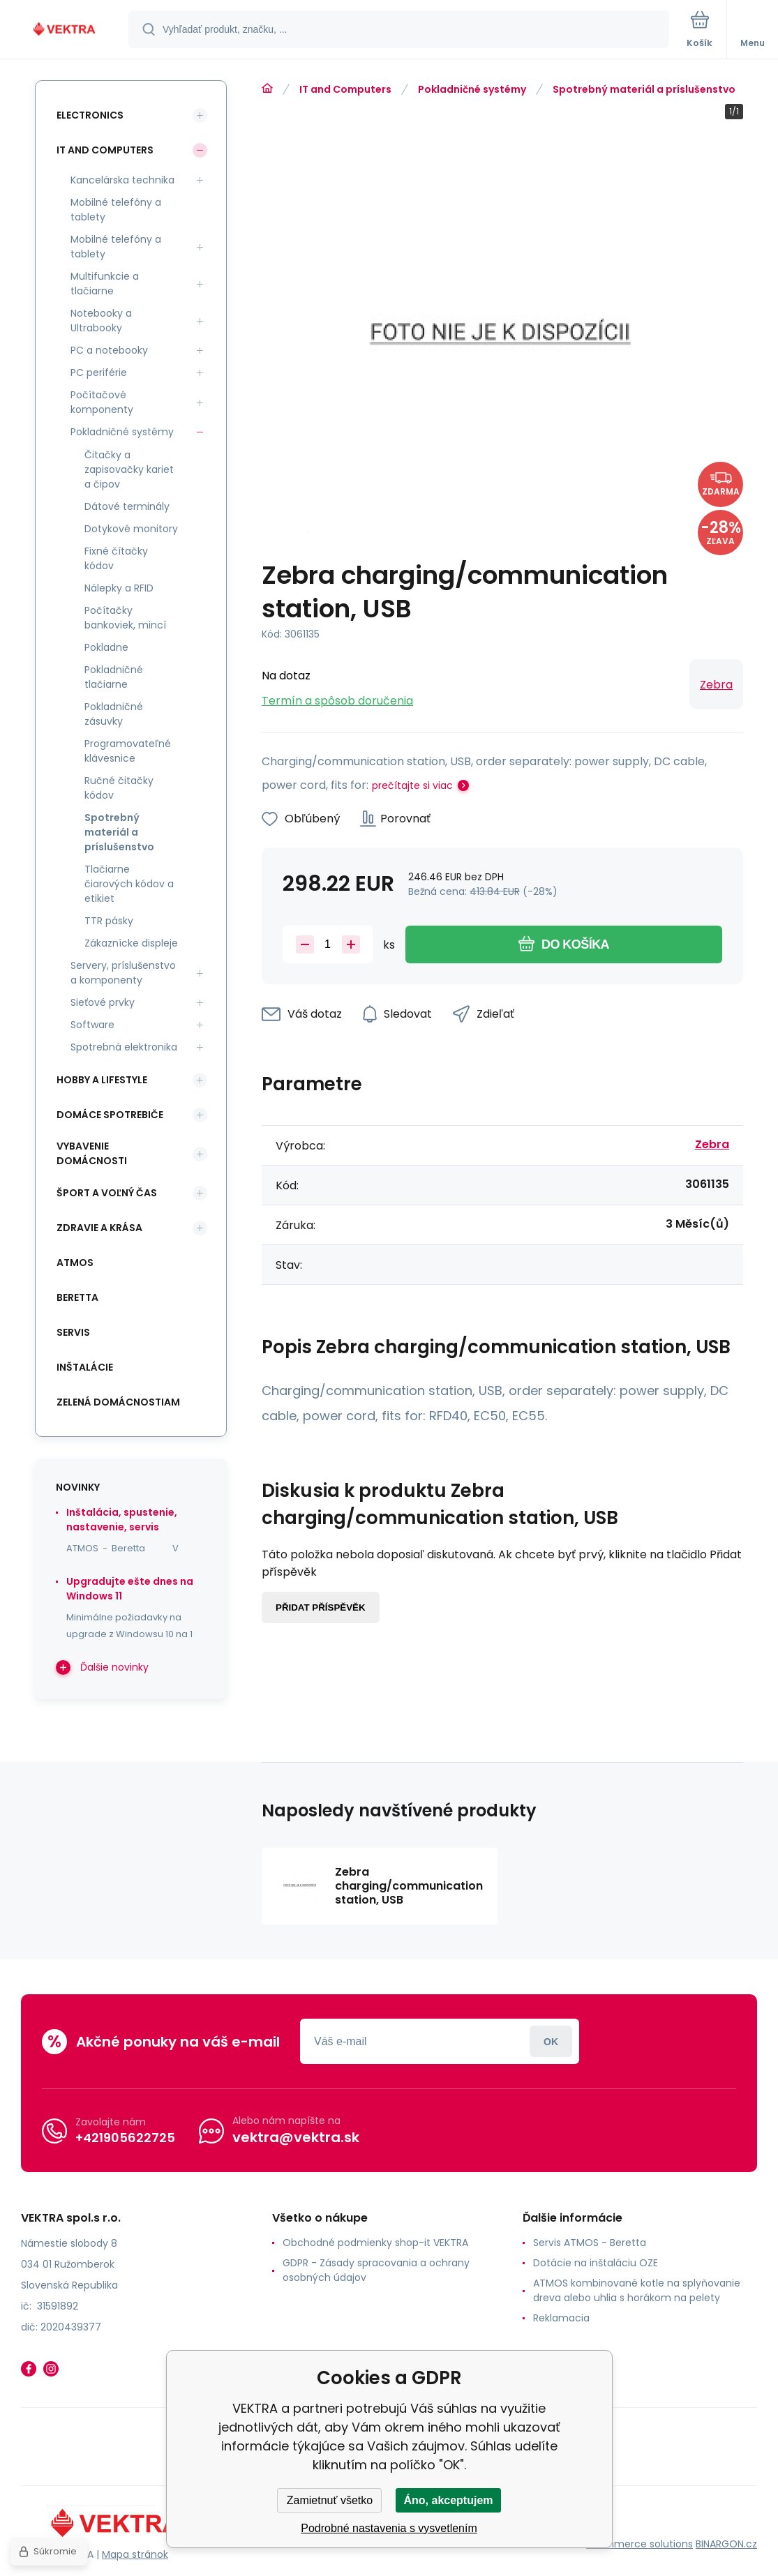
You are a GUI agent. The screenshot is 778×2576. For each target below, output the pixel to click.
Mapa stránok (135, 2554)
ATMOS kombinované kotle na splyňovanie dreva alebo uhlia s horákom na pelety (636, 2290)
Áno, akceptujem (448, 2500)
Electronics (90, 115)
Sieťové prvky (102, 1002)
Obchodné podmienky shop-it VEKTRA (375, 2243)
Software (92, 1025)
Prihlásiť (551, 2041)
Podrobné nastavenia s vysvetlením (389, 2528)
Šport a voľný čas (107, 1193)
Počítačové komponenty (101, 402)
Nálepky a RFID (119, 588)
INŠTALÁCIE (85, 1367)
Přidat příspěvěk (321, 1607)
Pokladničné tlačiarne (113, 677)
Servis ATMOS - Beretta (589, 2243)
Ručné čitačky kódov (119, 788)
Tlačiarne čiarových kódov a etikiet (129, 883)
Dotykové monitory (131, 529)
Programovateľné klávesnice (127, 751)
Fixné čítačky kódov (116, 558)
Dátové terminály (127, 506)
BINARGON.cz (726, 2544)
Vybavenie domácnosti (92, 1153)
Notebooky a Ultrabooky (101, 320)
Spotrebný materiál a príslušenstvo (644, 89)
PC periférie (98, 372)
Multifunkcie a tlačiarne (104, 283)
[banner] (65, 30)
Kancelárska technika (122, 180)
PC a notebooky (109, 350)
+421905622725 (125, 2137)
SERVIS (73, 1332)
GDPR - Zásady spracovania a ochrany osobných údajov (376, 2270)
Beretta (77, 1297)
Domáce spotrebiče (110, 1115)
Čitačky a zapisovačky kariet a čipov (129, 469)
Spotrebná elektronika (123, 1047)
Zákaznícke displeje (131, 943)
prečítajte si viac (412, 785)
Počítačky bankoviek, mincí (125, 617)
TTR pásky (108, 921)
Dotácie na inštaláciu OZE (595, 2263)
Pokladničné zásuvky (113, 714)
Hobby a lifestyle (102, 1080)
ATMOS (75, 1263)
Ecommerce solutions (639, 2544)
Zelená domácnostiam (118, 1402)
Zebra (716, 685)
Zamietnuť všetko (330, 2500)
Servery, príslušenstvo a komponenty (123, 972)
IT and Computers (345, 89)
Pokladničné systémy (472, 89)
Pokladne (106, 647)
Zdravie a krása (99, 1228)
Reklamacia (561, 2318)
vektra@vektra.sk (295, 2137)
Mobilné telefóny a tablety (115, 209)
